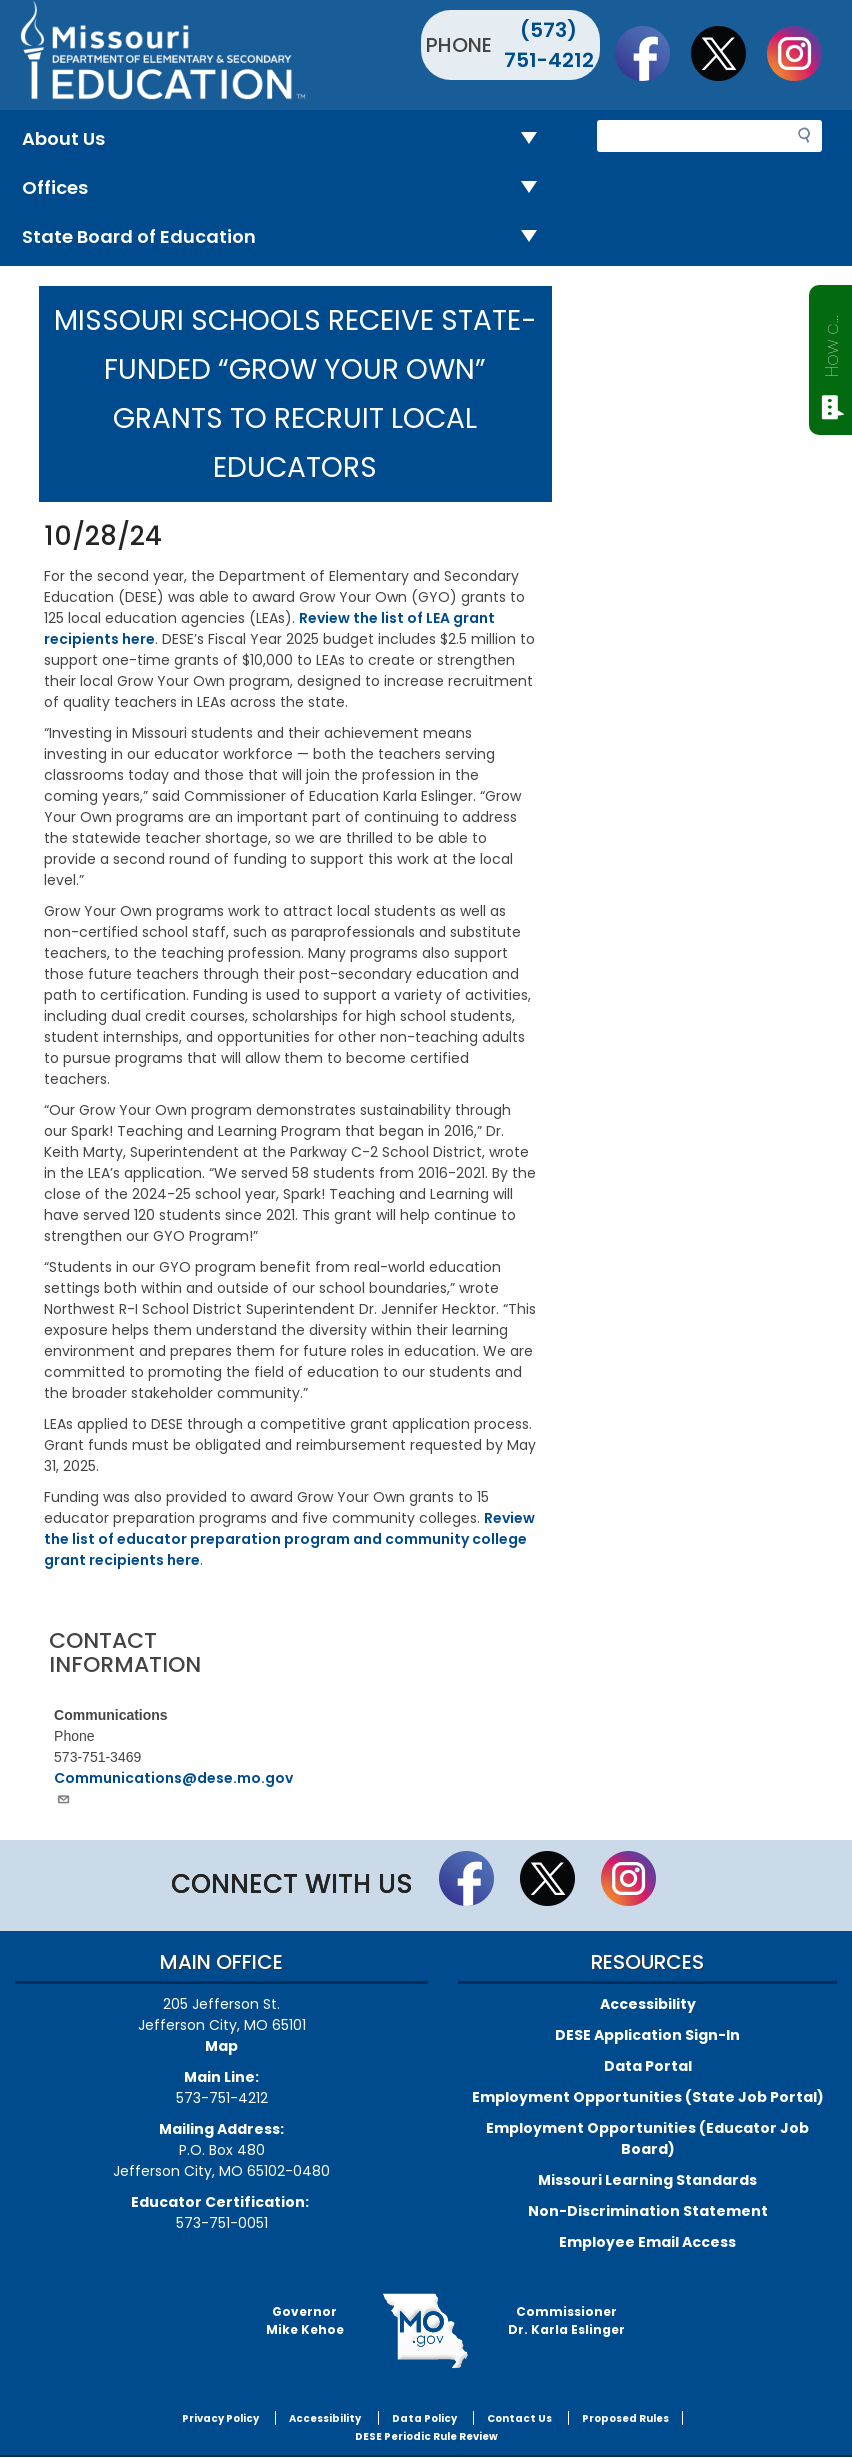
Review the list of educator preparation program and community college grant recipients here (289, 1539)
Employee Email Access (647, 2242)
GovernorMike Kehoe (305, 2320)
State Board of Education (287, 237)
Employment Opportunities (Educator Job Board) (647, 2138)
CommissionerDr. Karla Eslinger (566, 2320)
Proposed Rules (625, 2418)
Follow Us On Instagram (804, 53)
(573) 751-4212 (549, 45)
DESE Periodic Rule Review (426, 2436)
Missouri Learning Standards (647, 2180)
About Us (287, 139)
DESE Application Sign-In (647, 2035)
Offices (287, 188)
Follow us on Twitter (728, 53)
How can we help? (831, 342)
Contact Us (519, 2418)
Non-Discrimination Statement (648, 2211)
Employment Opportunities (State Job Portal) (648, 2097)
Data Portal (648, 2066)
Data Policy (424, 2418)
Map (221, 2046)
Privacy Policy (220, 2418)
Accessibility (648, 2004)
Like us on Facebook (652, 53)
